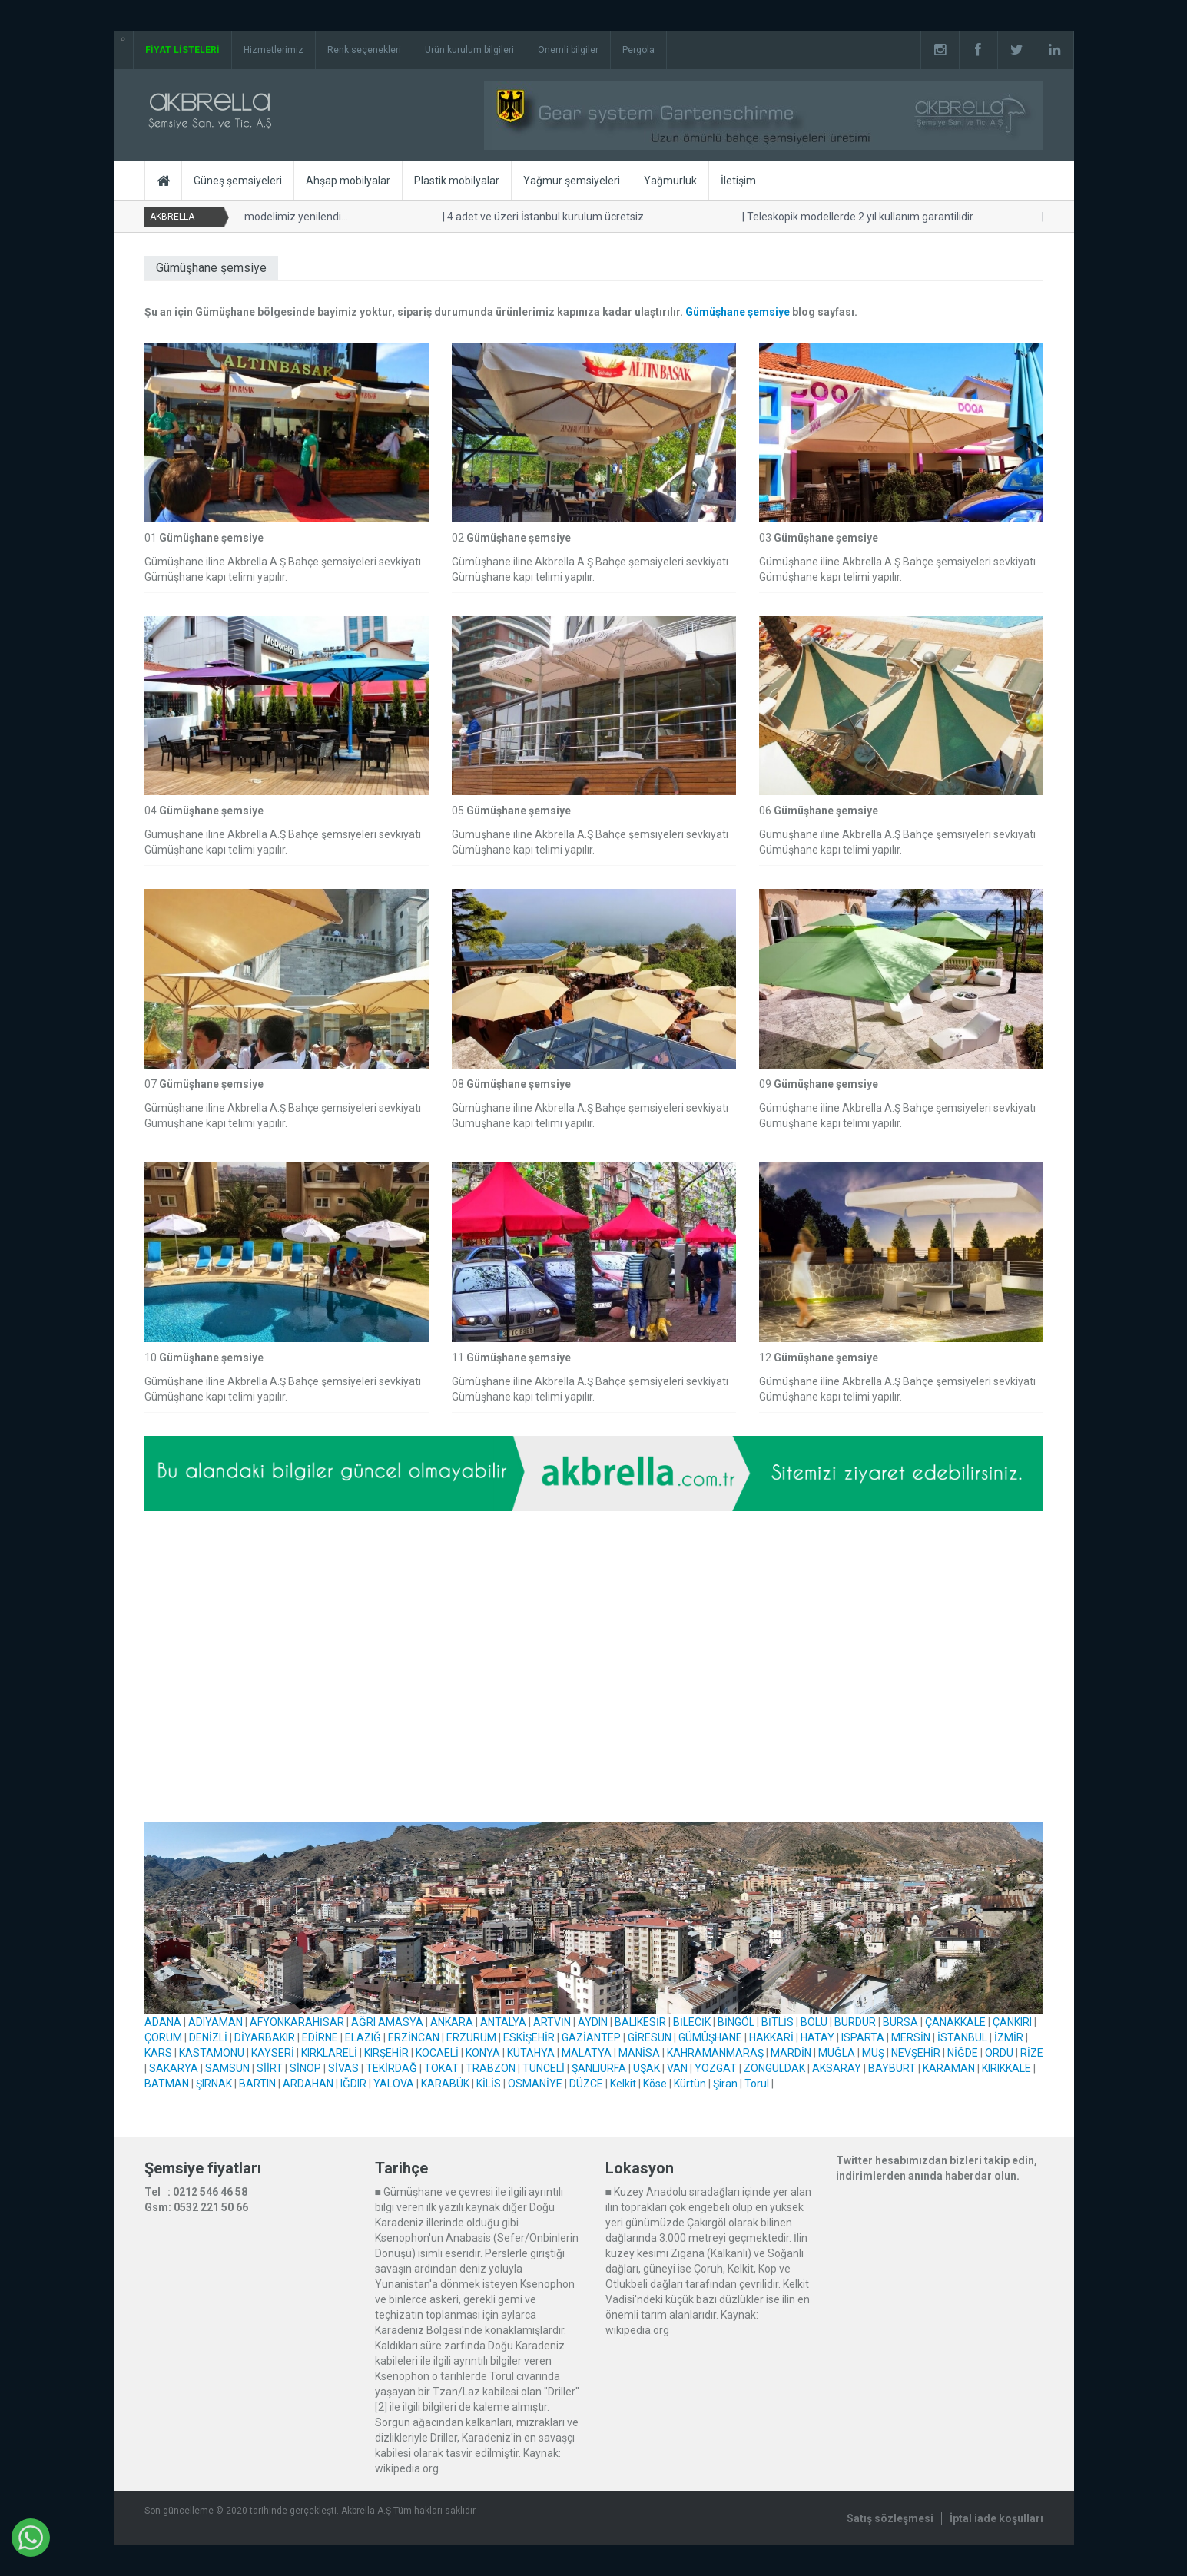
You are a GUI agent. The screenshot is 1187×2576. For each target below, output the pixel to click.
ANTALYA (503, 2022)
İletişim (738, 180)
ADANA (162, 2022)
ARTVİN (552, 2022)
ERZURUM (471, 2037)
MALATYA (587, 2053)
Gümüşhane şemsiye (737, 312)
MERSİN (910, 2037)
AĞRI (363, 2022)
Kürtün (690, 2083)
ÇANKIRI (1012, 2022)
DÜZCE (586, 2083)
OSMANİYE (535, 2083)
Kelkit (623, 2083)
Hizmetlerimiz (273, 50)
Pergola (638, 50)
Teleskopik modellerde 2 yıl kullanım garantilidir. (856, 217)
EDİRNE (320, 2037)
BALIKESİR (640, 2022)
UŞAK (646, 2068)
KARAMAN (949, 2068)
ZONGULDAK (774, 2068)
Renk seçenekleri (364, 50)
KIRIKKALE (1006, 2068)
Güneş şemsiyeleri (238, 180)
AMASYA (400, 2022)
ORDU (999, 2053)
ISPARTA (862, 2037)
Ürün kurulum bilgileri (469, 50)
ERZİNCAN (413, 2037)
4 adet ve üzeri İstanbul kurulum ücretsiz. (542, 217)
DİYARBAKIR (264, 2037)
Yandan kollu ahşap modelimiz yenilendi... (243, 217)
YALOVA (393, 2083)
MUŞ (873, 2053)
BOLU (814, 2022)
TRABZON (491, 2068)
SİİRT (270, 2068)
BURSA (900, 2022)
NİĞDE (962, 2053)
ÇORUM (163, 2037)
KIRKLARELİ (329, 2053)
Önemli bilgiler (568, 50)
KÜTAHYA (531, 2053)
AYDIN (593, 2022)
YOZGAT (716, 2068)
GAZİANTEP (591, 2037)
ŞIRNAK (214, 2083)
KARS (158, 2053)
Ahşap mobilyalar (348, 180)
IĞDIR (353, 2083)
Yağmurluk (670, 180)
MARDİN (791, 2053)
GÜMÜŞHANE (710, 2037)
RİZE (1031, 2053)
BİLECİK (692, 2022)
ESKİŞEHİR (529, 2037)
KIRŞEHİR (386, 2053)
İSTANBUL (962, 2037)
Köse (655, 2083)
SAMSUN (227, 2068)
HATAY (817, 2037)
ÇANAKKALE (955, 2022)
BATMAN (166, 2083)
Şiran (725, 2083)
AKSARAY (836, 2068)
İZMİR (1008, 2037)
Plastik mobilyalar (456, 180)
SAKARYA (173, 2068)
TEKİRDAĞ (391, 2068)
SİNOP (305, 2068)
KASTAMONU (211, 2053)
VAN (677, 2068)
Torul (756, 2083)
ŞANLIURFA (599, 2068)
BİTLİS (777, 2022)
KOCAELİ (437, 2053)
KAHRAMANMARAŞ (715, 2053)
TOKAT (441, 2068)
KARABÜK (445, 2083)
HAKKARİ (771, 2037)
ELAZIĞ (363, 2037)
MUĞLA (836, 2053)
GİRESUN (649, 2037)
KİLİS (488, 2083)
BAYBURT (892, 2068)
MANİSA (639, 2053)
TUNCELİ (543, 2068)
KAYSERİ (272, 2053)
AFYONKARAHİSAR (297, 2022)
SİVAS (343, 2068)
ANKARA (451, 2022)
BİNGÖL (736, 2022)
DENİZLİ (208, 2037)
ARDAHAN (308, 2083)
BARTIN (257, 2083)
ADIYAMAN (215, 2022)
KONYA (483, 2053)
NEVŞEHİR (915, 2053)
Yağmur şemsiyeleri (571, 180)
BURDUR (855, 2022)
